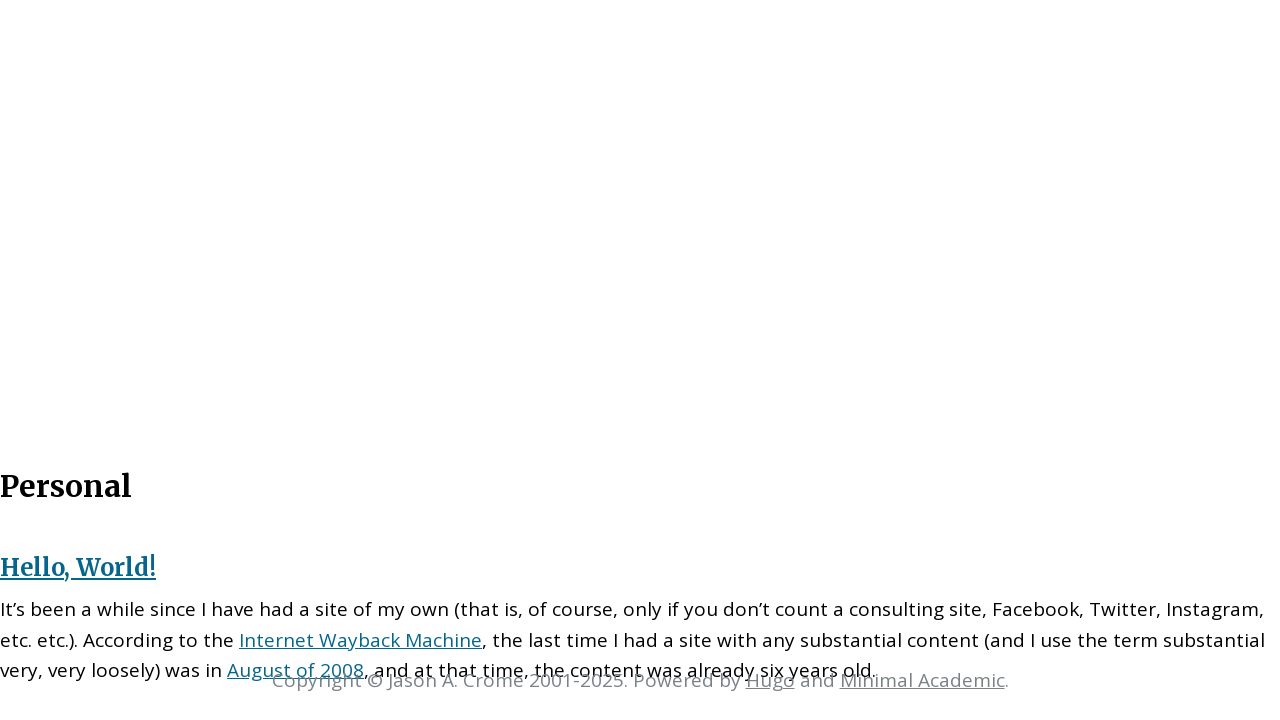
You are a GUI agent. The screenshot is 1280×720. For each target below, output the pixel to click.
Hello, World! (78, 567)
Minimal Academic (922, 680)
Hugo (770, 680)
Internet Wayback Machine (360, 640)
